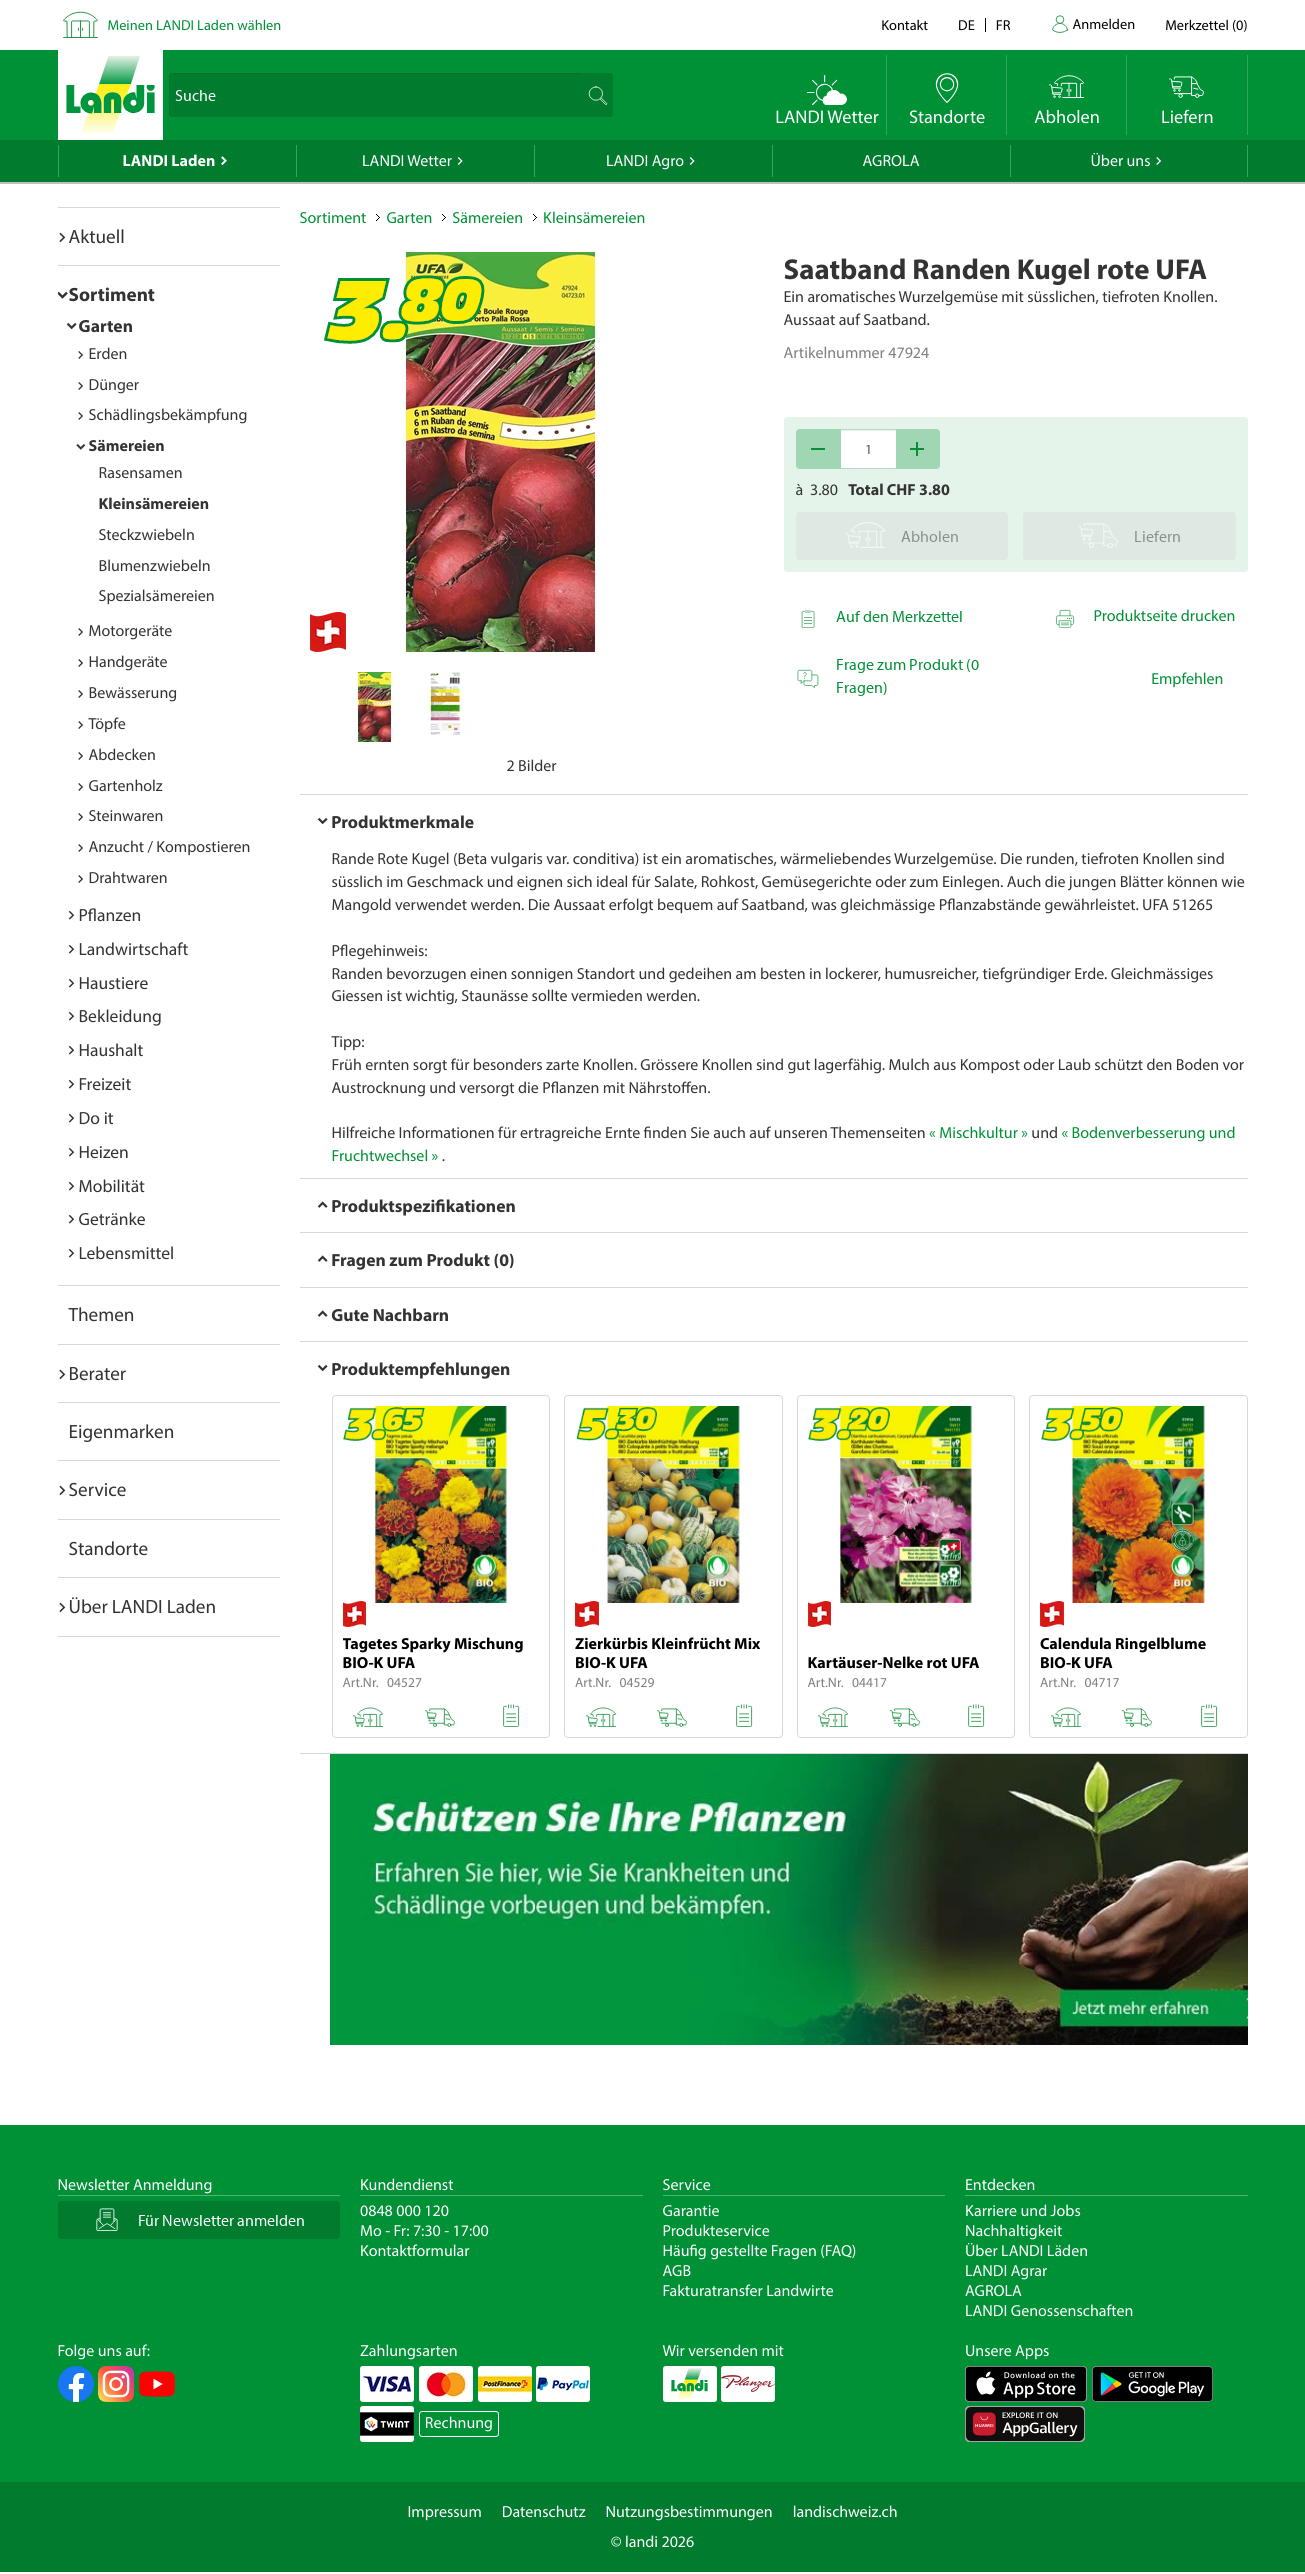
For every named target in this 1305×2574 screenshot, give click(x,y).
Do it (96, 1117)
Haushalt (111, 1049)
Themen (102, 1314)
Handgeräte (128, 662)
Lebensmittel (127, 1252)
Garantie (691, 2211)
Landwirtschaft (134, 948)
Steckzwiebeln (147, 535)
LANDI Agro (645, 161)
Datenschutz (544, 2512)
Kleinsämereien (154, 504)
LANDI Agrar (1006, 2271)
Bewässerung (133, 693)
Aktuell (97, 236)
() (1206, 24)
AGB (677, 2271)
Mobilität (112, 1185)
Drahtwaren (128, 878)
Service (98, 1489)
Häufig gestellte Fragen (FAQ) (760, 2251)
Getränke (112, 1218)
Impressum (444, 2512)
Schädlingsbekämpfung (168, 415)
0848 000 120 (404, 2211)
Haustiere (114, 982)
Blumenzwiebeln (155, 566)
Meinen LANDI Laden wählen (195, 24)
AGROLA (891, 161)
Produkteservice (716, 2231)
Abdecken (122, 755)
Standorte (109, 1548)
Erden (108, 354)
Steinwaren (126, 816)
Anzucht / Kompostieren (170, 847)
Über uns (1120, 161)
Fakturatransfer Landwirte (748, 2291)
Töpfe (107, 724)
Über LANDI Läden (1026, 2251)
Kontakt (904, 24)
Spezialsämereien (157, 596)
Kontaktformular (415, 2251)
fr (1003, 24)
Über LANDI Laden (143, 1606)
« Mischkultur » (978, 1133)
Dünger (114, 385)
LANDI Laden (169, 161)
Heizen (104, 1151)
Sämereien (127, 446)
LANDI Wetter (407, 161)
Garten (106, 325)
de (966, 24)
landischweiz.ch (845, 2512)
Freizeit (105, 1083)
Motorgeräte (131, 631)
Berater (98, 1373)
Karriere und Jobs (1023, 2211)
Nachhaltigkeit (1013, 2231)
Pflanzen (110, 914)
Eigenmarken (122, 1431)
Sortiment (112, 294)
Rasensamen (141, 473)
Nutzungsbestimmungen (689, 2512)
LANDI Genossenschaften (1049, 2311)
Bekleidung (120, 1015)
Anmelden (1104, 23)
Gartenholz (126, 786)
